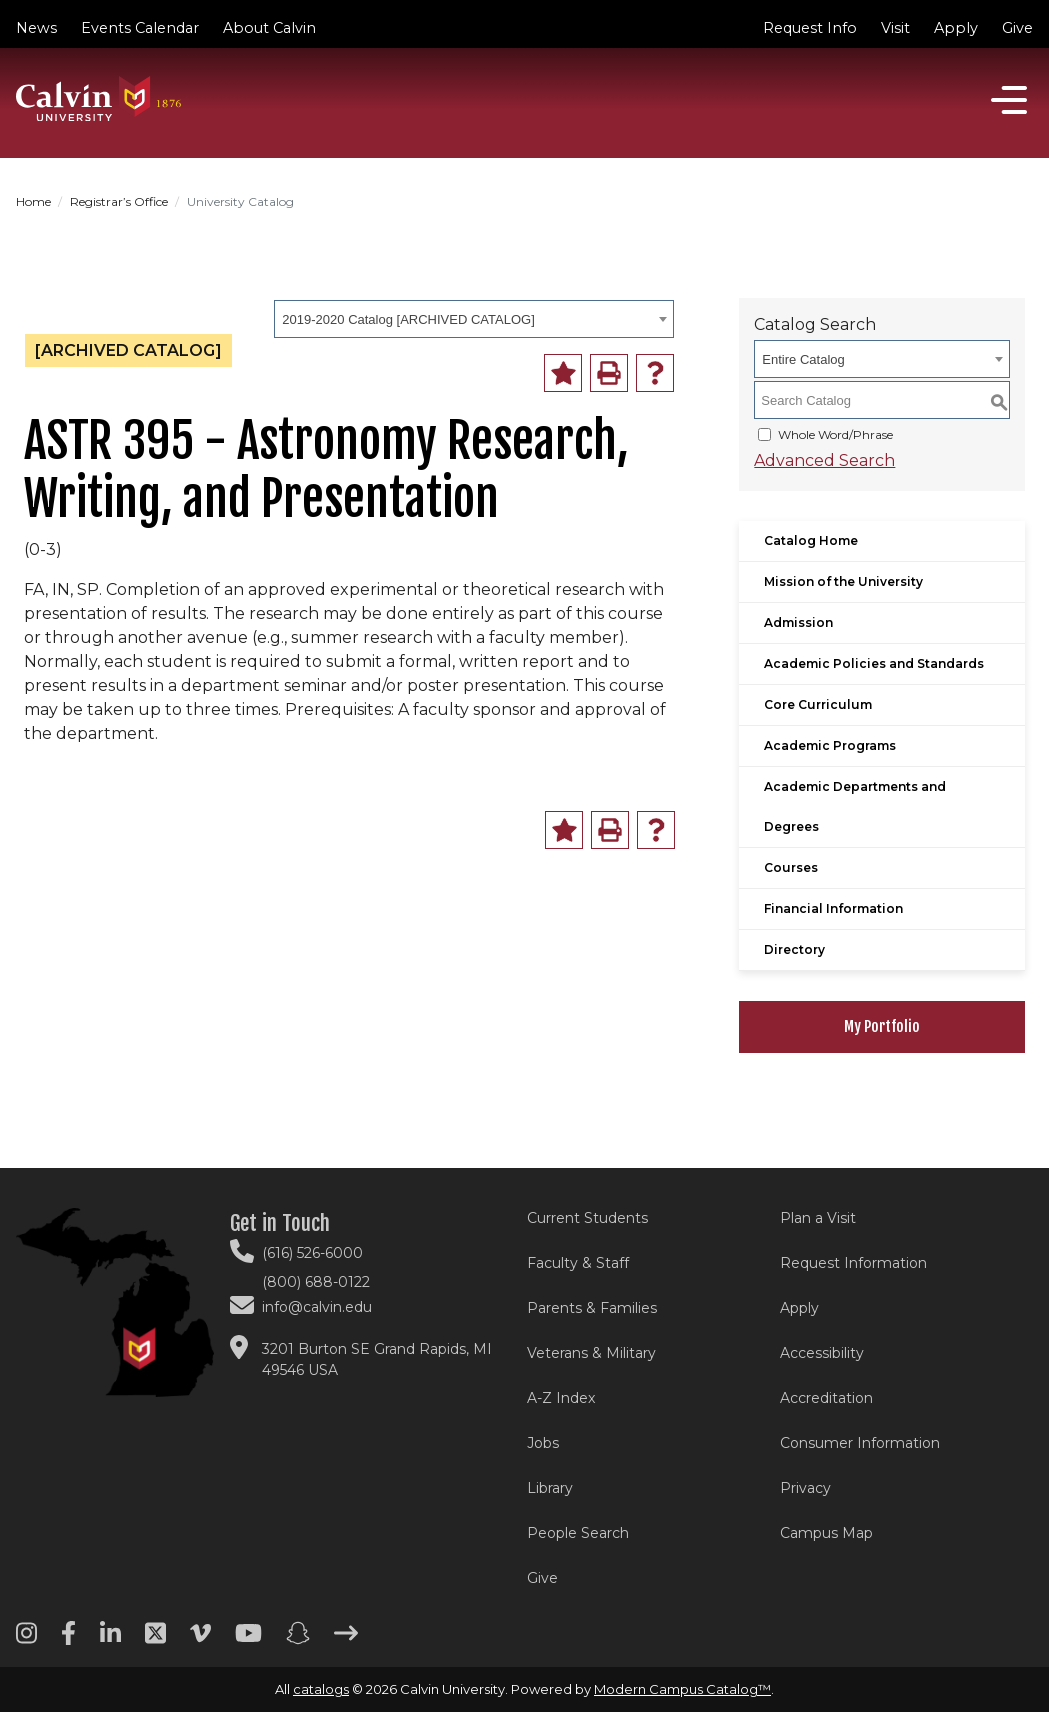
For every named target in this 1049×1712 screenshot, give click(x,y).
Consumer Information (860, 1443)
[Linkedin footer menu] (110, 1640)
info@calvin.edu (317, 1307)
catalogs (321, 1689)
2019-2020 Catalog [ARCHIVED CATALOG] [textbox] (408, 319)
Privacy (805, 1488)
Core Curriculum (818, 704)
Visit (895, 28)
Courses (791, 867)
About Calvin (269, 28)
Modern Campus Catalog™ (682, 1689)
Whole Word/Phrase (835, 434)
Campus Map (826, 1533)
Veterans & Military (591, 1353)
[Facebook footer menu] (68, 1640)
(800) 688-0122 (316, 1282)
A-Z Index (561, 1398)
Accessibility (822, 1353)
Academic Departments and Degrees (855, 806)
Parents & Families (592, 1308)
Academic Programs (830, 745)
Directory (794, 949)
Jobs (543, 1443)
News (36, 28)
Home (33, 201)
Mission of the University (843, 581)
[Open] (1009, 100)
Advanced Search (824, 460)
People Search (578, 1533)
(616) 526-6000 (312, 1253)
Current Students (587, 1218)
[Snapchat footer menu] (298, 1640)
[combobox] (474, 319)
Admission (798, 622)
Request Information (853, 1263)
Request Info (810, 28)
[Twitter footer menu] (155, 1640)
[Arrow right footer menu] (346, 1640)
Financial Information (833, 908)
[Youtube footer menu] (248, 1640)
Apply (956, 28)
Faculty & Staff (578, 1263)
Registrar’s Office (119, 201)
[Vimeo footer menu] (200, 1640)
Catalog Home (811, 540)
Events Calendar (140, 28)
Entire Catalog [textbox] (803, 359)
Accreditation (826, 1398)
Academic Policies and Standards (874, 663)
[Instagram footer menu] (26, 1640)
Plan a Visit (818, 1218)
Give (1017, 28)
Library (550, 1488)
